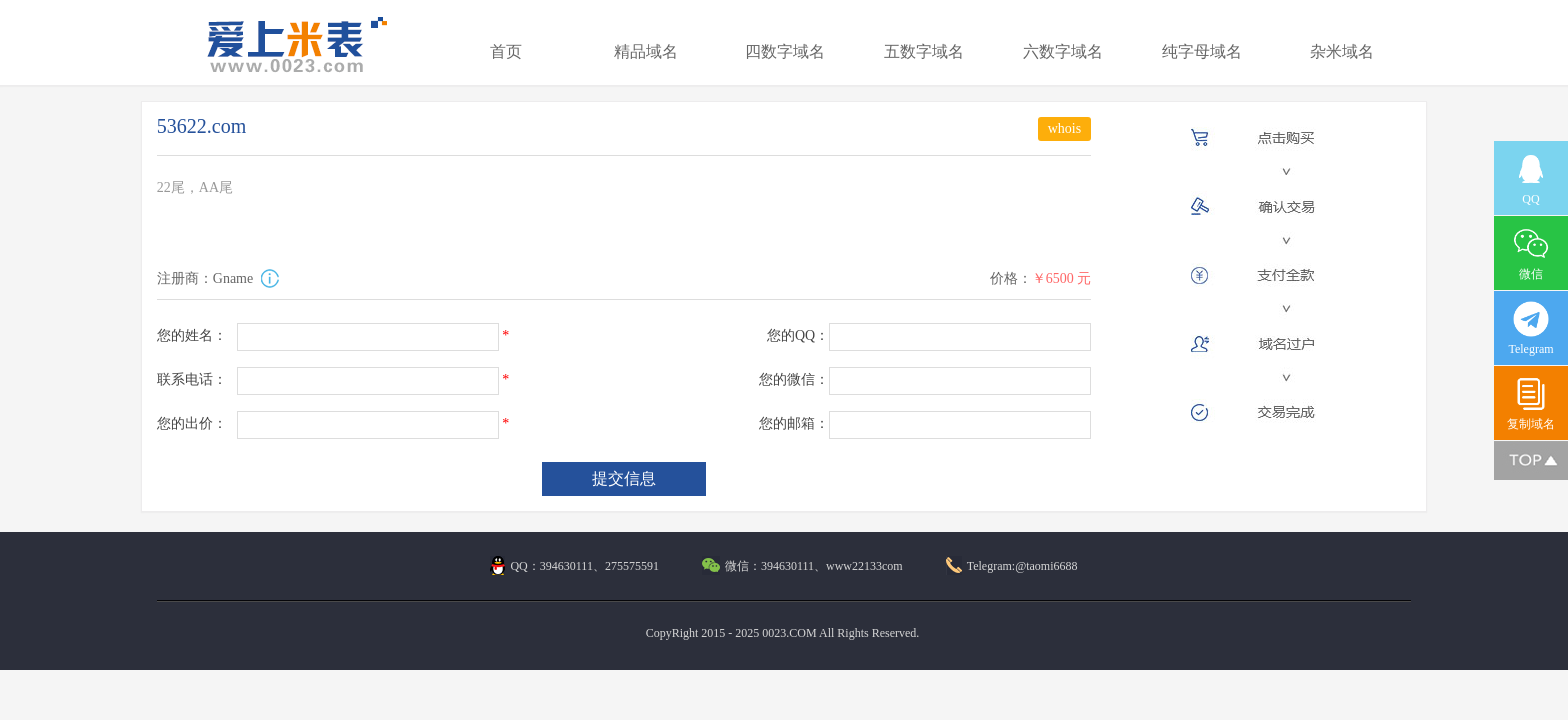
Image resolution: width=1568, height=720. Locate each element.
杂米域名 (1342, 51)
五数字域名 (924, 51)
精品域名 (646, 51)
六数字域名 (1063, 51)
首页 (506, 51)
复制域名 (1531, 403)
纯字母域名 (1202, 51)
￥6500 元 (1062, 278)
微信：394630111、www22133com (802, 566)
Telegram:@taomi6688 (1012, 566)
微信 (1531, 253)
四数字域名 (785, 51)
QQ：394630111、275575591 (574, 566)
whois (1064, 128)
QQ (1531, 178)
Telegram (1530, 328)
